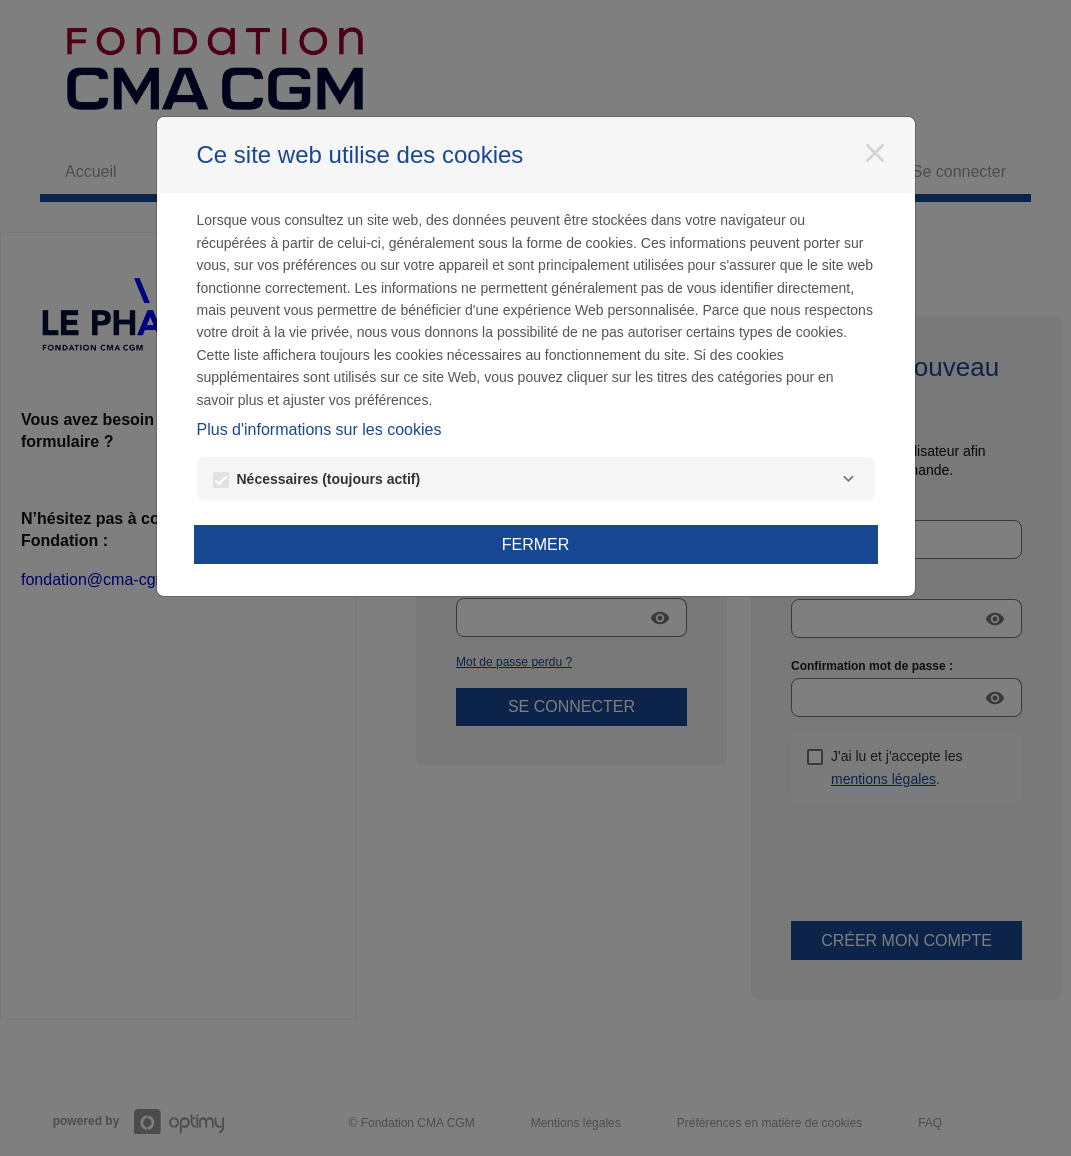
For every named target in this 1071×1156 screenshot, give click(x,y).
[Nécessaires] (849, 479)
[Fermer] (875, 153)
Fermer (536, 544)
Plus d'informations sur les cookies (319, 429)
